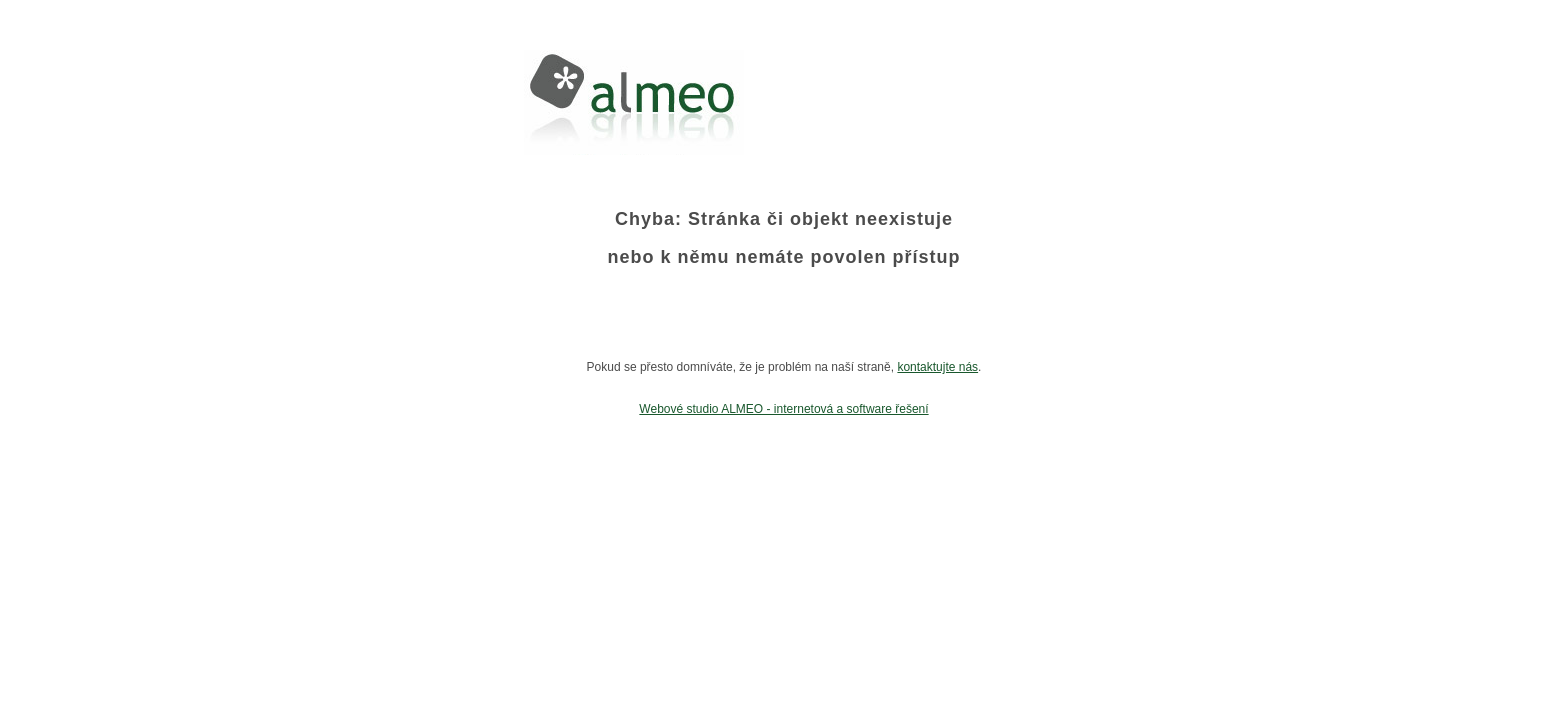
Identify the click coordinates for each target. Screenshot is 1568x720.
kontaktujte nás (937, 367)
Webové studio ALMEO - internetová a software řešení (783, 409)
